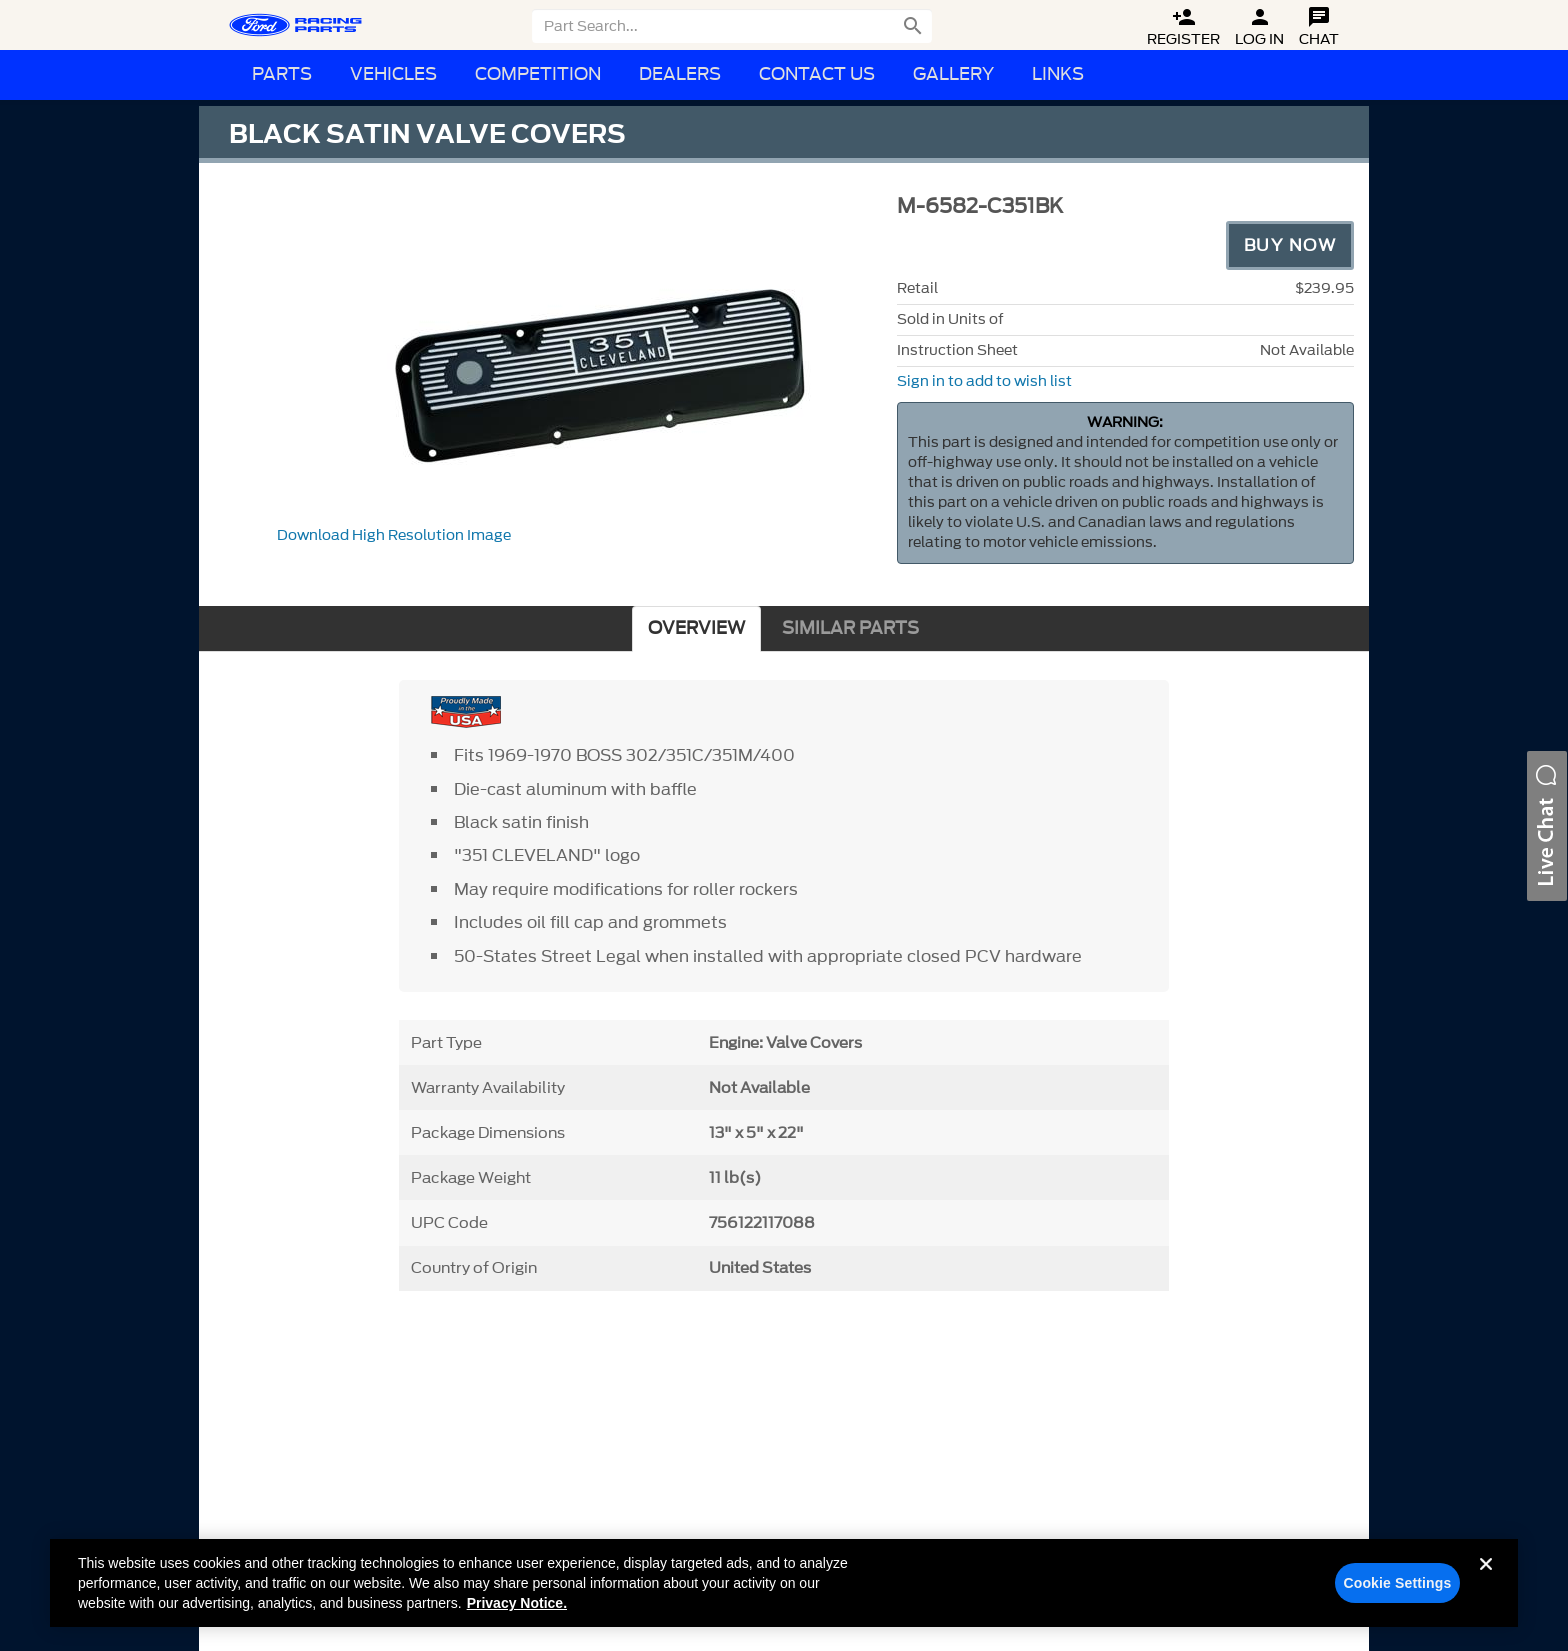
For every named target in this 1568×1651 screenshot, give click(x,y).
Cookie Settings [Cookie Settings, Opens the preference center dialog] (1397, 1583)
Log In (1259, 27)
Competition (538, 74)
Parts (282, 74)
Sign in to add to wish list (984, 381)
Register (1183, 27)
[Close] (1486, 1580)
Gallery (953, 74)
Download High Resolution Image (394, 535)
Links (1058, 74)
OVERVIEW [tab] (696, 628)
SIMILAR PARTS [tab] (850, 628)
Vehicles (393, 74)
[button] (1547, 826)
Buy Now (1290, 245)
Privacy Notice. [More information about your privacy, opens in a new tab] (517, 1603)
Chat (1319, 27)
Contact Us (817, 74)
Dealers (680, 74)
